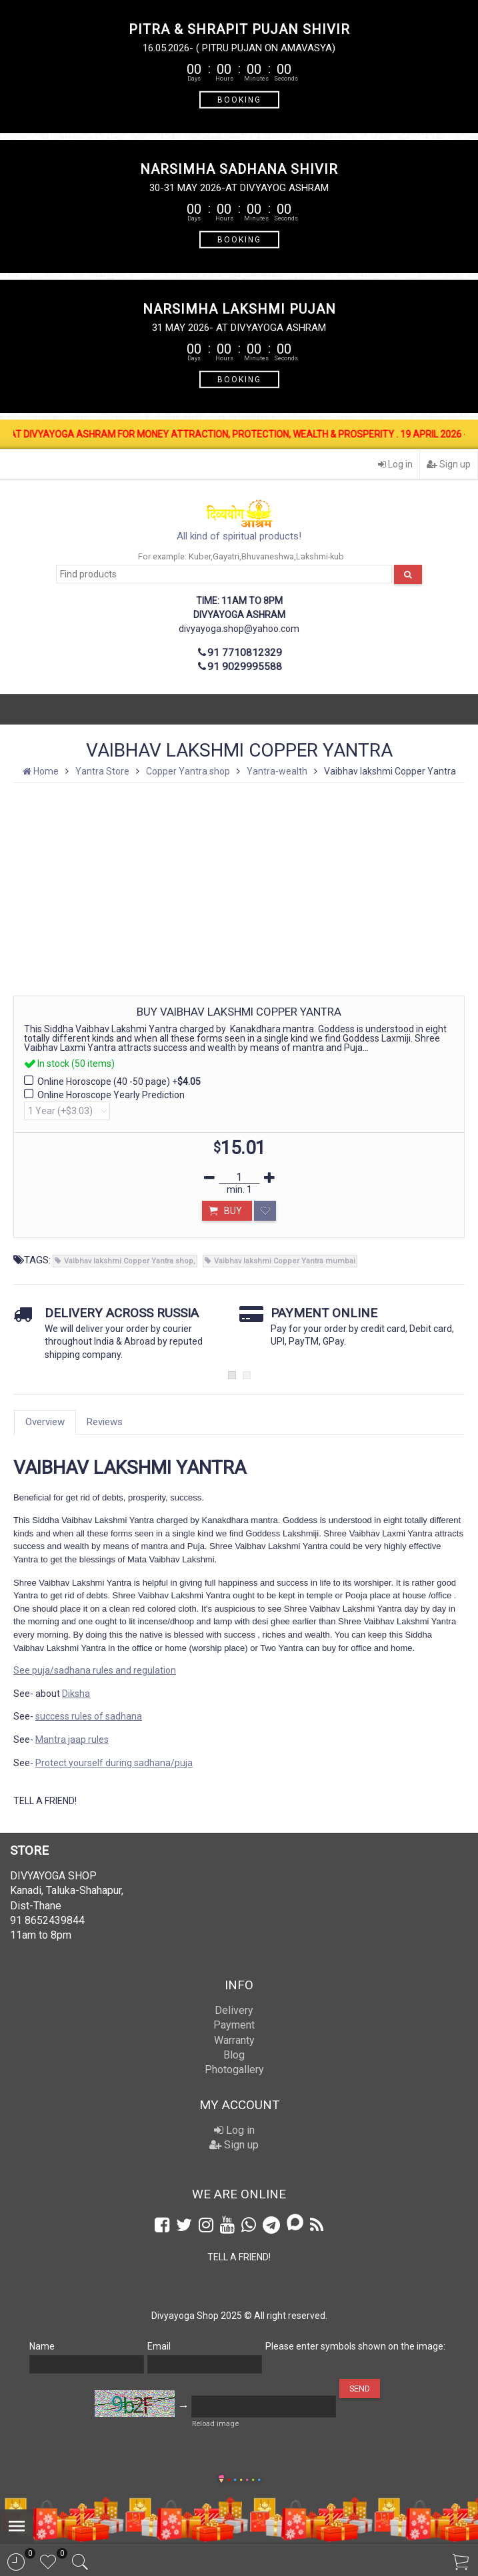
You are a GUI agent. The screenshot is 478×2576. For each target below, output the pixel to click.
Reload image (215, 2423)
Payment (234, 2025)
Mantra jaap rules (72, 1739)
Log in (395, 464)
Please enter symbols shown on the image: (355, 2346)
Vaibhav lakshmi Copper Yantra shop (128, 1261)
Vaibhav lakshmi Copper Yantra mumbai (284, 1261)
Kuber (200, 556)
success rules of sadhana (88, 1716)
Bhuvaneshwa (267, 556)
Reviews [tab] (105, 1422)
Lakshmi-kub (320, 556)
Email (159, 2346)
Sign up (449, 464)
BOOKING (239, 99)
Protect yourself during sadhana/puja (114, 1763)
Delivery (234, 2010)
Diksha (76, 1693)
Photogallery (234, 2069)
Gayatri (226, 556)
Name (42, 2346)
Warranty (234, 2040)
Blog (234, 2055)
